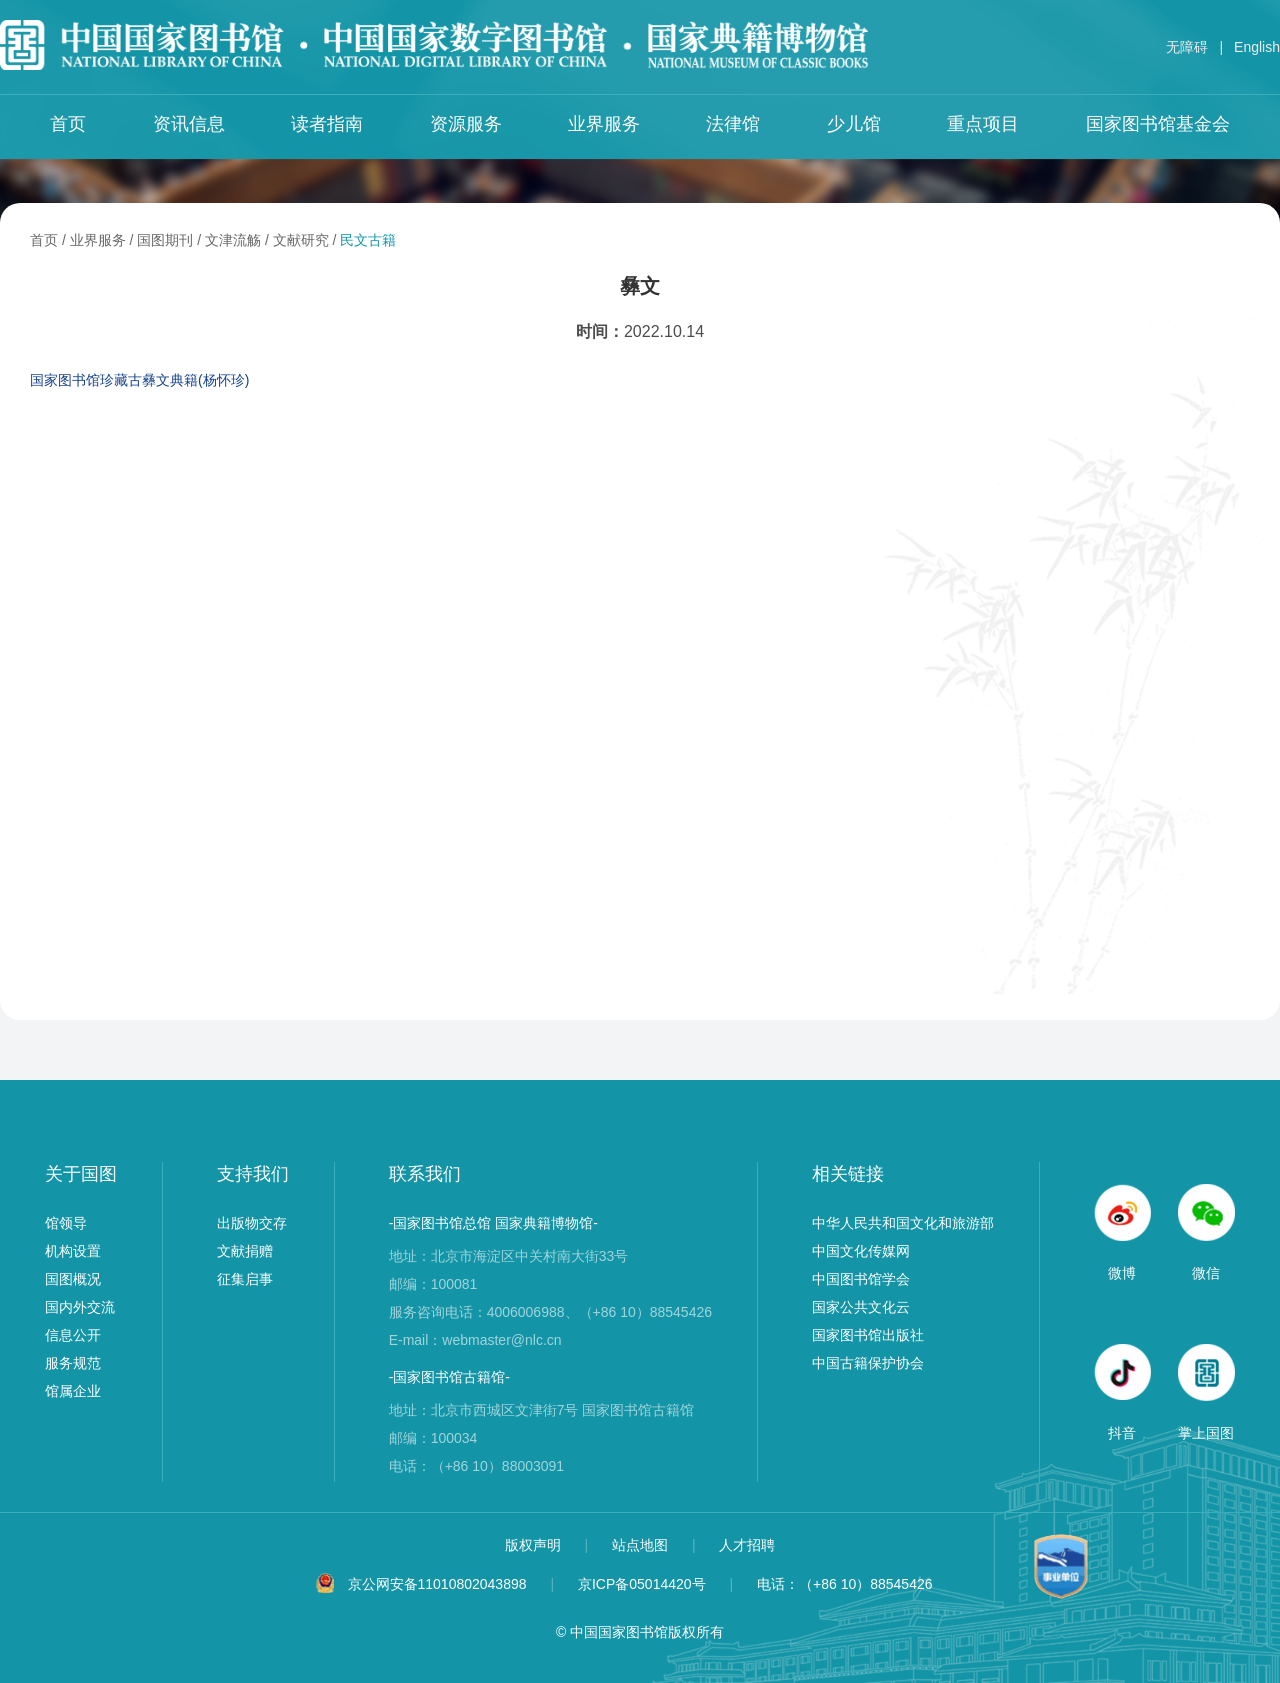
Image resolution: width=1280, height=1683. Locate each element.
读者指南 (327, 124)
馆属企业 (73, 1391)
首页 (68, 124)
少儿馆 (854, 124)
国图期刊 (165, 240)
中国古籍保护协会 (868, 1363)
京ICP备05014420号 (642, 1584)
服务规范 (73, 1363)
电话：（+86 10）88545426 (845, 1584)
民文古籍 (368, 240)
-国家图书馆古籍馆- (449, 1377)
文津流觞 (233, 240)
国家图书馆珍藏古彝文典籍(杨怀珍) (139, 380)
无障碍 (1187, 47)
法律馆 (733, 124)
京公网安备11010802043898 (437, 1584)
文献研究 (301, 240)
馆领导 (66, 1223)
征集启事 (245, 1279)
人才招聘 (747, 1545)
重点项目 (983, 124)
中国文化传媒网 (861, 1251)
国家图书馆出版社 (868, 1335)
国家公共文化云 (861, 1307)
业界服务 (604, 124)
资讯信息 (189, 124)
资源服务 (466, 124)
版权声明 (535, 1545)
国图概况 (73, 1279)
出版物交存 (252, 1223)
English (1257, 47)
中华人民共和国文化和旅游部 (903, 1223)
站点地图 (642, 1545)
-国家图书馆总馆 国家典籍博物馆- (493, 1223)
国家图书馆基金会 (1158, 124)
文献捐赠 (245, 1251)
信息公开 (73, 1335)
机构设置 (73, 1251)
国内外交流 (80, 1307)
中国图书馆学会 (861, 1279)
